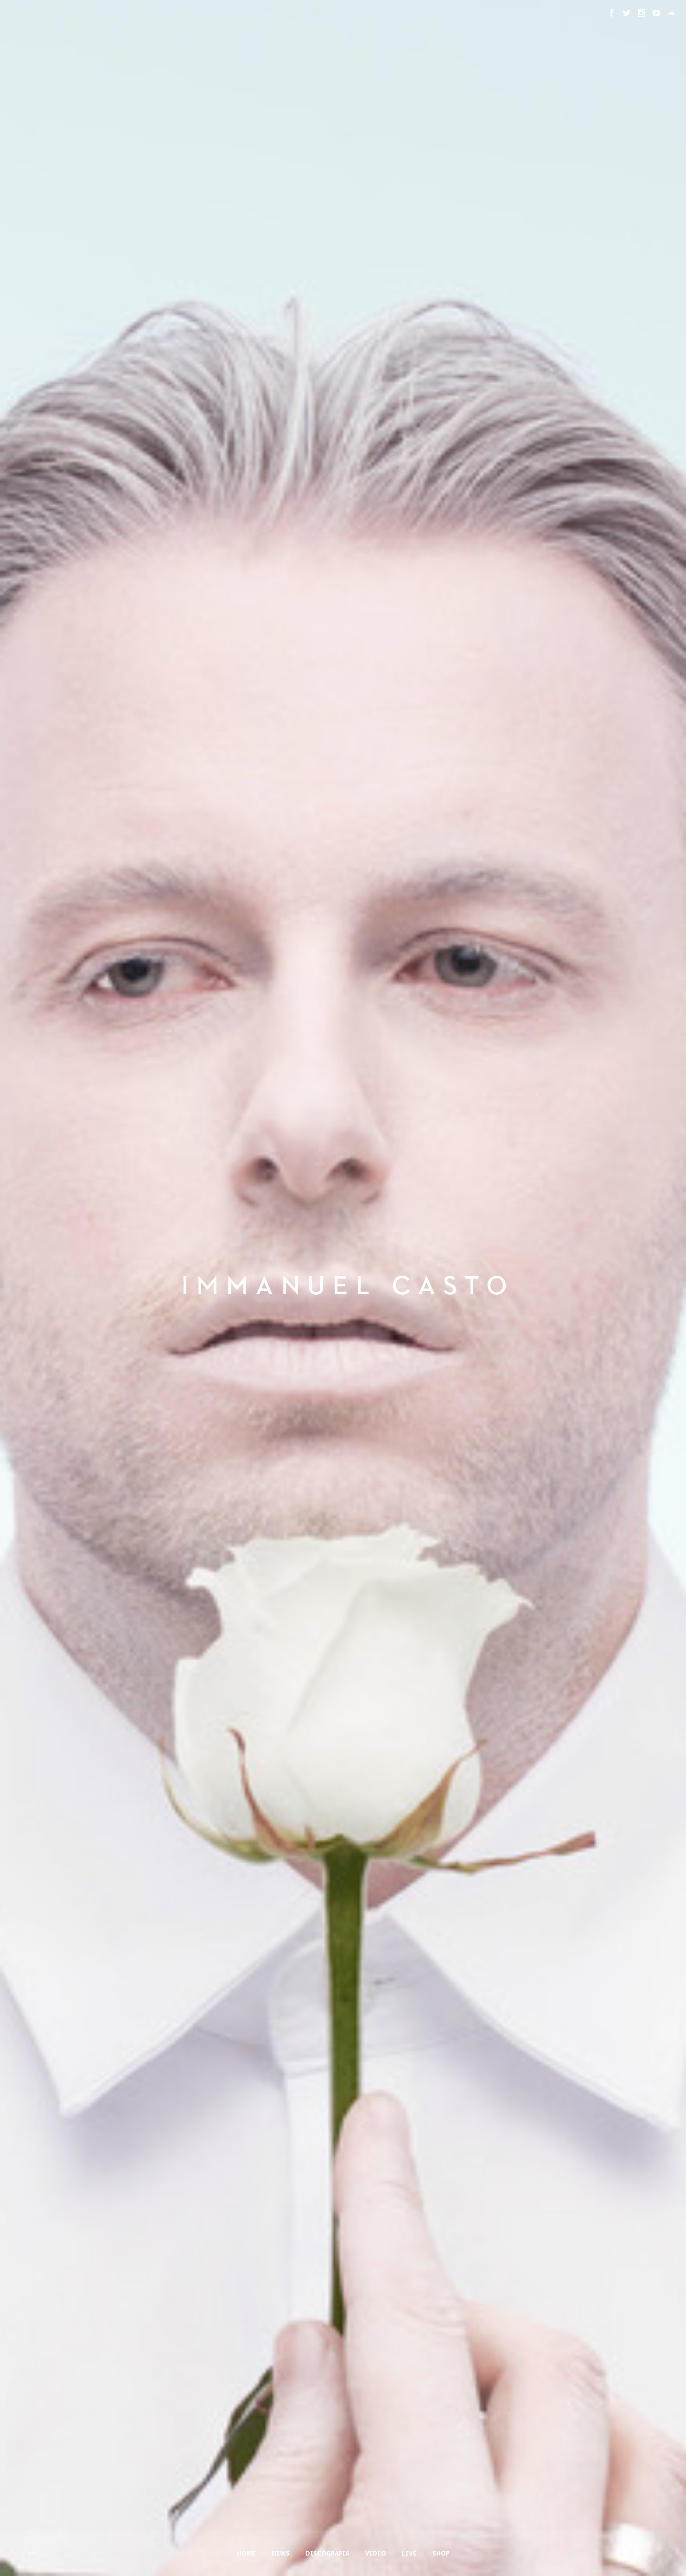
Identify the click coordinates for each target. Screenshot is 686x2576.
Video (375, 2553)
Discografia (327, 2553)
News (281, 2553)
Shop (441, 2553)
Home (246, 2553)
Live (409, 2553)
